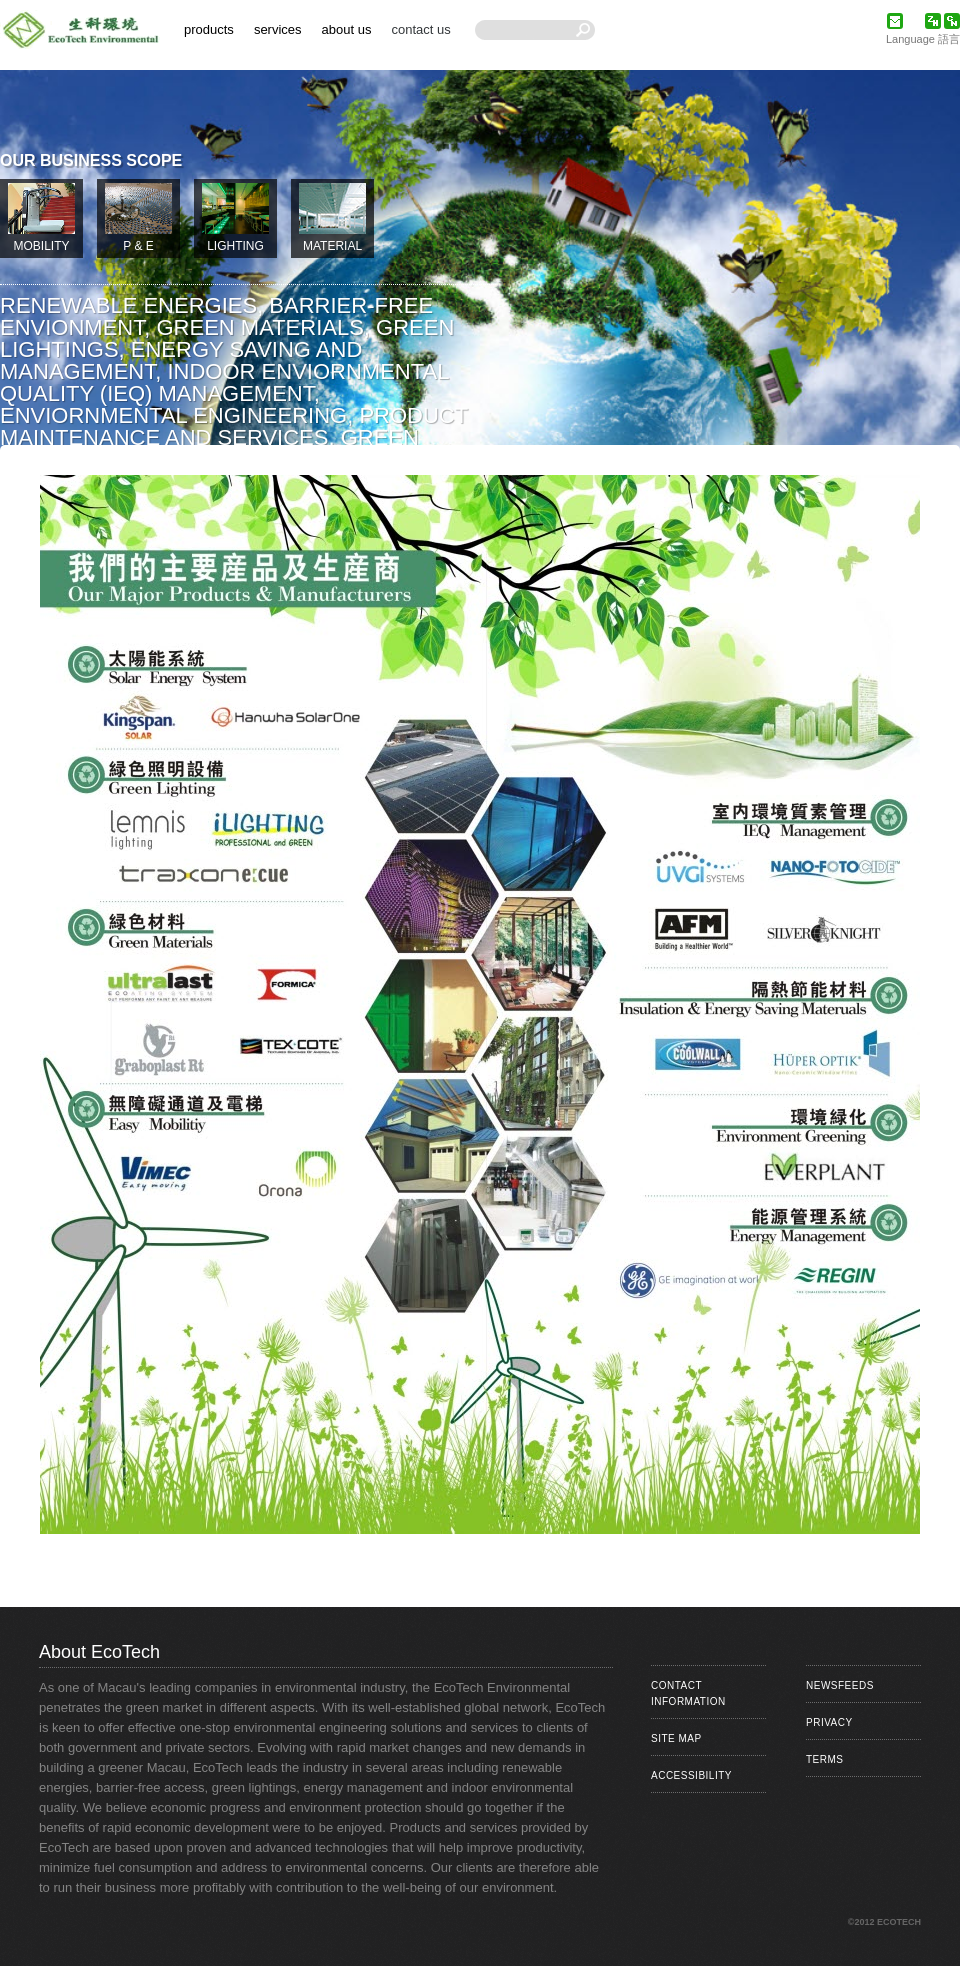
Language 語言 (923, 39)
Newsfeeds (840, 1685)
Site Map (676, 1738)
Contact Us (420, 29)
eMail (895, 21)
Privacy (829, 1722)
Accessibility (691, 1775)
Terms (825, 1759)
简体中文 (952, 21)
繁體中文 (933, 21)
